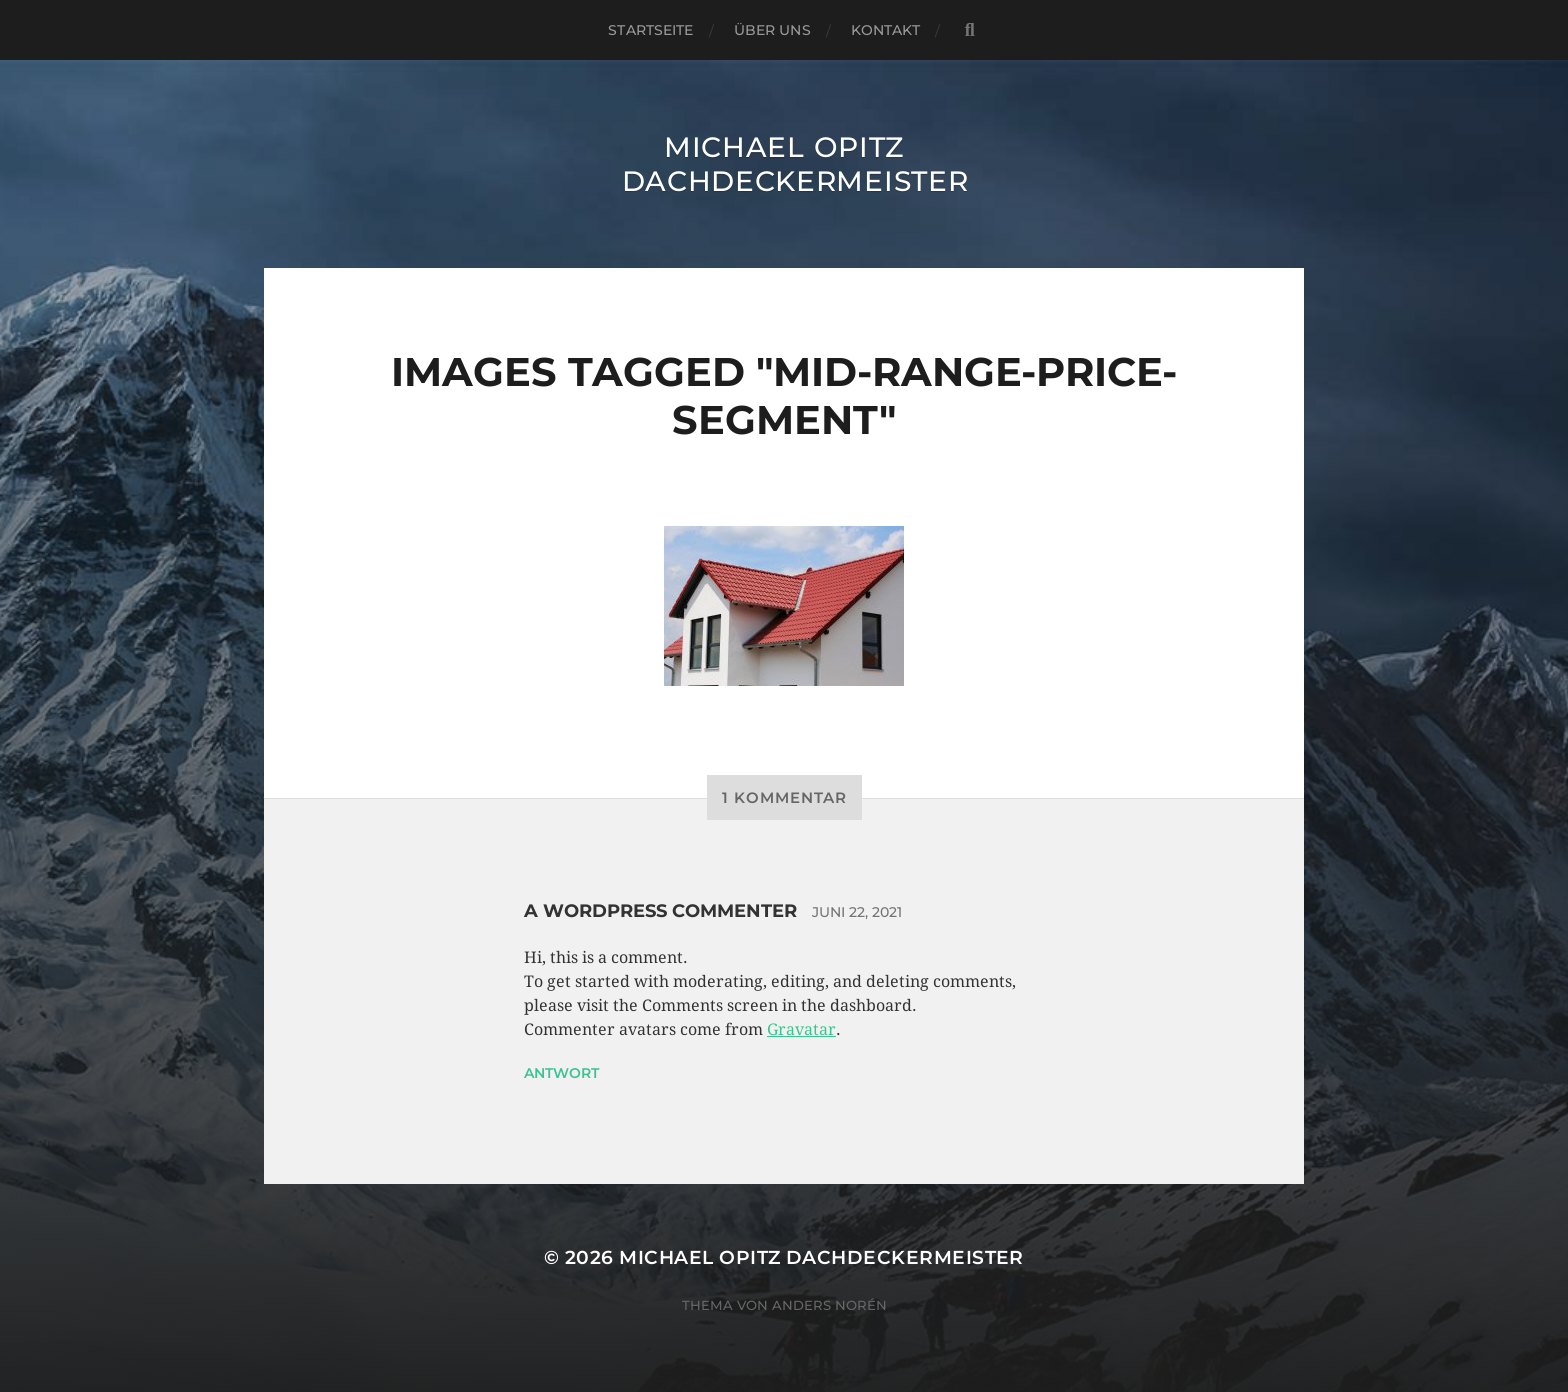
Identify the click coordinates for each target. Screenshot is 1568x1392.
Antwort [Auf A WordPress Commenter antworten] (561, 1073)
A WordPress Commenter (660, 911)
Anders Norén (829, 1305)
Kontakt (885, 30)
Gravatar (801, 1029)
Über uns (772, 30)
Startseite (650, 30)
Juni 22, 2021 (857, 912)
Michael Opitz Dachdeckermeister (795, 164)
